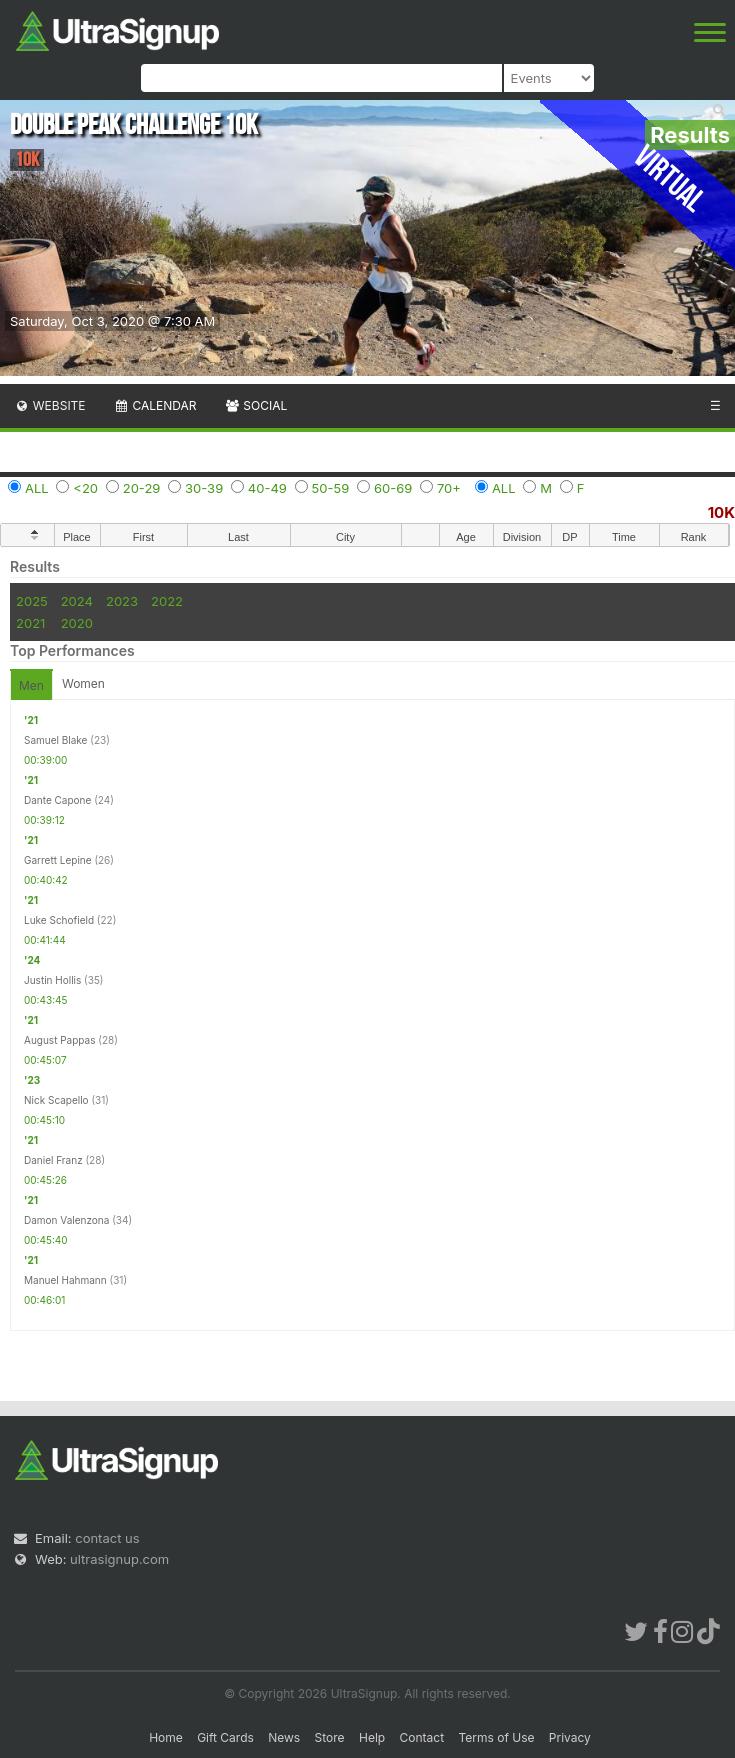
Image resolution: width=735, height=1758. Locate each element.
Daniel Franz (53, 1160)
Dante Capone (57, 800)
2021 (30, 623)
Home (166, 1737)
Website (50, 405)
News (284, 1737)
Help (372, 1737)
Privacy (570, 1737)
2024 (77, 601)
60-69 (393, 488)
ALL (37, 488)
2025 (32, 601)
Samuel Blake (55, 740)
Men (31, 685)
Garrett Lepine (58, 860)
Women (83, 683)
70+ (449, 488)
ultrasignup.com (119, 1559)
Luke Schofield (59, 920)
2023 (122, 601)
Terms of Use (496, 1737)
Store (330, 1737)
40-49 (267, 488)
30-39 (204, 488)
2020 (77, 623)
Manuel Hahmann (65, 1280)
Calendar (155, 405)
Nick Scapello (56, 1100)
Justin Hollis (52, 980)
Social (255, 405)
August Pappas (59, 1040)
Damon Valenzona (66, 1220)
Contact (422, 1737)
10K (721, 512)
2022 (167, 601)
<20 (85, 488)
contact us (107, 1538)
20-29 (142, 488)
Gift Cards (225, 1737)
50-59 (331, 488)
